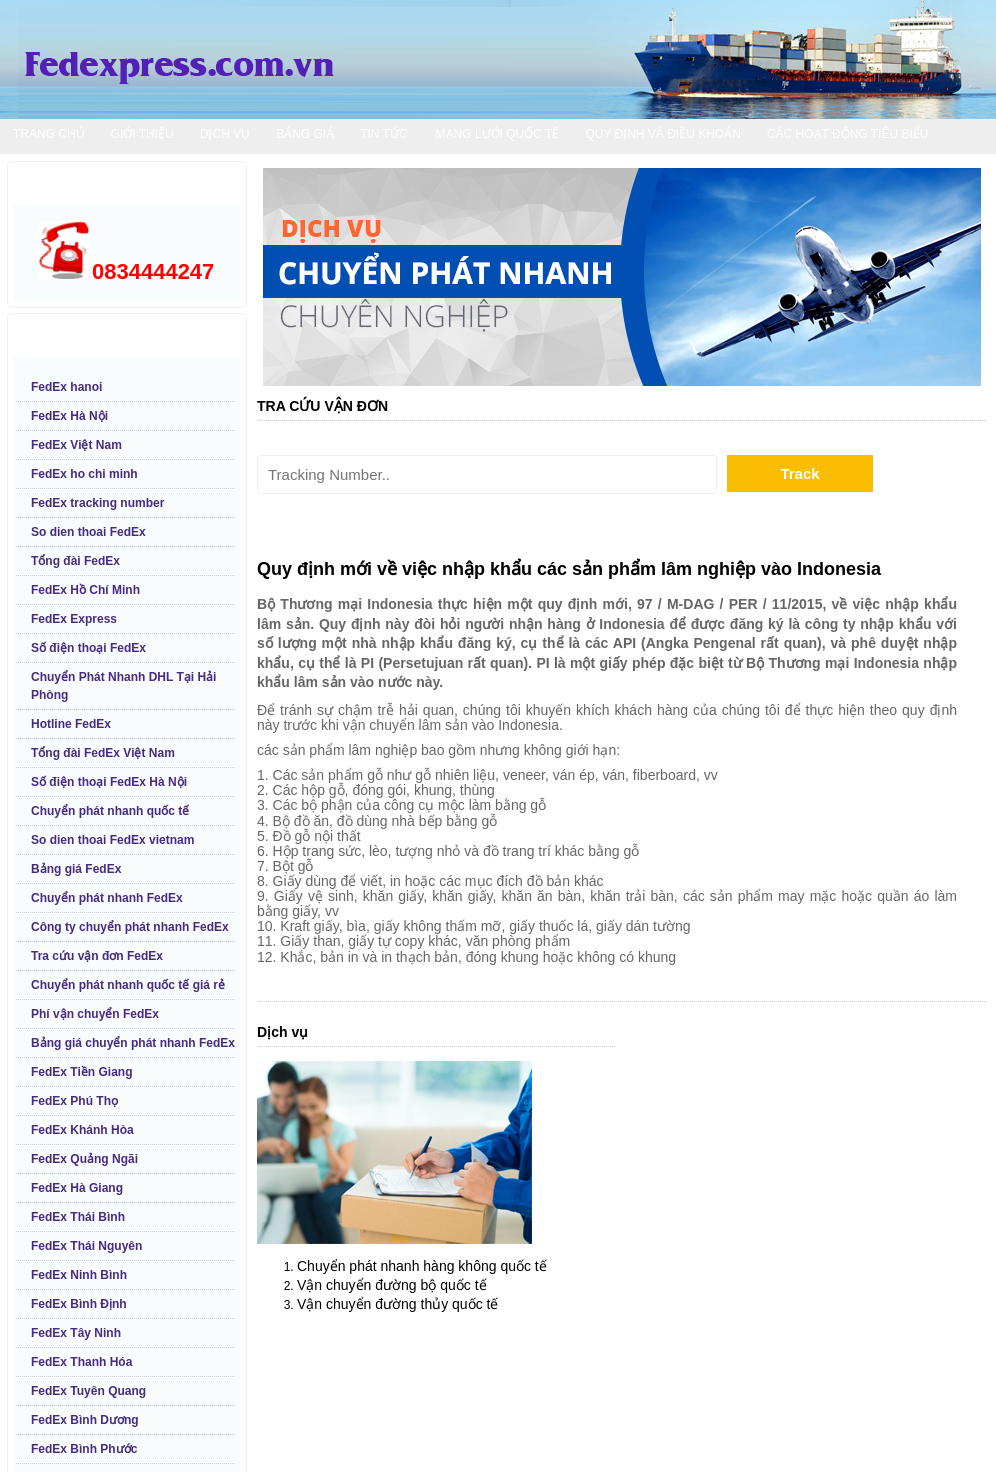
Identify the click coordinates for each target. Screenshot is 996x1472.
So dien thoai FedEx (88, 532)
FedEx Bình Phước (84, 1449)
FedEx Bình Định (79, 1304)
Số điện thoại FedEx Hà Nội (109, 782)
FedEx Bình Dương (85, 1420)
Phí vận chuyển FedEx (95, 1014)
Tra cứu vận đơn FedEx (97, 956)
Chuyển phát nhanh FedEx (107, 898)
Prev (293, 277)
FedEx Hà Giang (77, 1188)
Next (951, 277)
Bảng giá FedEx (76, 869)
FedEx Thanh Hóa (81, 1362)
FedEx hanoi (66, 387)
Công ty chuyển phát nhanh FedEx (130, 927)
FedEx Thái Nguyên (86, 1246)
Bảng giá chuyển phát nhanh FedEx (133, 1043)
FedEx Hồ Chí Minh (85, 590)
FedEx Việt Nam (76, 445)
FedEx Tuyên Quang (88, 1391)
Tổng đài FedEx (75, 561)
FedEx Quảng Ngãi (84, 1159)
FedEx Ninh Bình (79, 1275)
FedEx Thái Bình (78, 1217)
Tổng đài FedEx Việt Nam (103, 753)
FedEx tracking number (97, 503)
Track (799, 473)
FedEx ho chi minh (84, 474)
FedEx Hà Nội (69, 416)
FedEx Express (74, 619)
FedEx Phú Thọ (74, 1101)
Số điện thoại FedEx (88, 648)
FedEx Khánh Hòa (82, 1130)
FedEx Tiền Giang (81, 1072)
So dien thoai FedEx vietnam (112, 840)
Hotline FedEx (71, 724)
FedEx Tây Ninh (76, 1333)
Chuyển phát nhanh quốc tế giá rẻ (128, 985)
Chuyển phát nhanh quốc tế (110, 811)
